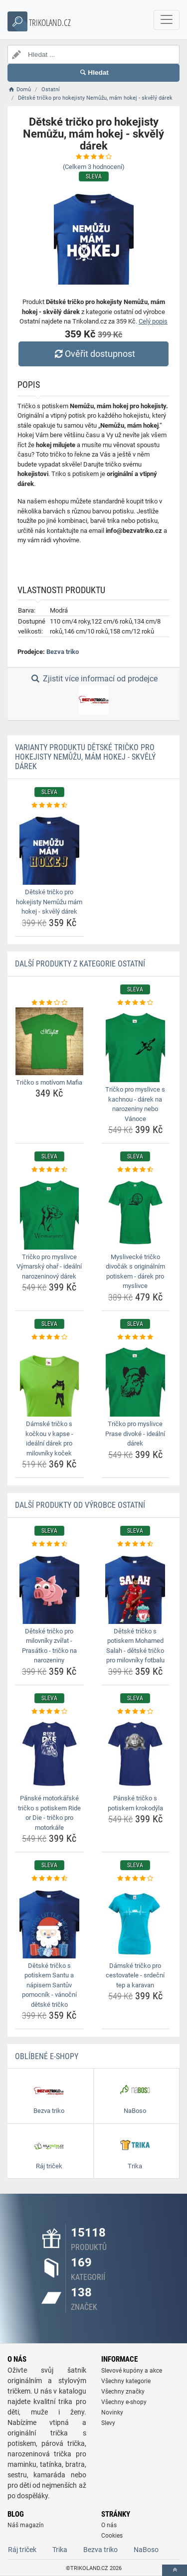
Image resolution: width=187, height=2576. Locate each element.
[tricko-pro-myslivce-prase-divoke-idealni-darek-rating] (136, 1337)
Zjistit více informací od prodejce (93, 694)
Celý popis (153, 321)
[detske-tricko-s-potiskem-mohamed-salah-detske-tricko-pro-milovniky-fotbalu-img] (136, 1586)
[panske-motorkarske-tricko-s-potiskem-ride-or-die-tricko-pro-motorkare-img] (49, 1753)
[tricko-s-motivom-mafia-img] (49, 1041)
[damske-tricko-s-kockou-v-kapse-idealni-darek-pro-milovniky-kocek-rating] (49, 1337)
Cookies (112, 2535)
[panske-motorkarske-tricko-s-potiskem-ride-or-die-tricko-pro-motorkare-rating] (49, 1712)
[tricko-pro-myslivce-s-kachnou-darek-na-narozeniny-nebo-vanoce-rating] (136, 1003)
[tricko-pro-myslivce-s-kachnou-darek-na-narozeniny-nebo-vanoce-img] (136, 1044)
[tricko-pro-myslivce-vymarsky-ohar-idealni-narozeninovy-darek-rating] (49, 1170)
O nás (109, 2525)
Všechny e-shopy (124, 2402)
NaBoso (146, 2550)
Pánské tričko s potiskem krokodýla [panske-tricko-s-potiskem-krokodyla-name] (135, 1803)
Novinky (112, 2412)
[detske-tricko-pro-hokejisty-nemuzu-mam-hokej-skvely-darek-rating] (49, 805)
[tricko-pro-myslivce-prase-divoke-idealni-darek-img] (136, 1379)
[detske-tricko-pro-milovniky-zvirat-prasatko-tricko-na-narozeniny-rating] (49, 1544)
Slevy (108, 2422)
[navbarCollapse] (167, 20)
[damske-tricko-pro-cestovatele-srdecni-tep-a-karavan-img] (136, 1921)
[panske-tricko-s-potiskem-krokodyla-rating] (136, 1712)
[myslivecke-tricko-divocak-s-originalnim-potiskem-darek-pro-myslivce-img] (136, 1212)
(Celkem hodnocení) (94, 166)
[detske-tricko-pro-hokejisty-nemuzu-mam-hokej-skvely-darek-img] (49, 847)
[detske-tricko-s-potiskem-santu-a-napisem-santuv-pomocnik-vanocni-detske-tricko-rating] (49, 1879)
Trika (59, 2550)
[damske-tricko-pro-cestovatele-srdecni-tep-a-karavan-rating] (136, 1879)
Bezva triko (62, 651)
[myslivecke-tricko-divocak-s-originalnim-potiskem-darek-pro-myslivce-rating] (136, 1170)
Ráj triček (22, 2550)
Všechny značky (123, 2391)
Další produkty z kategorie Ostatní (80, 963)
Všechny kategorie (126, 2381)
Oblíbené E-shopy (46, 2056)
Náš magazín (25, 2525)
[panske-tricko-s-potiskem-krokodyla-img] (136, 1753)
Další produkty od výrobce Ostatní (80, 1505)
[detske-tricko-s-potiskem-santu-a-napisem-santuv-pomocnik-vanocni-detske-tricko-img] (49, 1921)
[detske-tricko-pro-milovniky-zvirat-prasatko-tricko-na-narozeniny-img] (49, 1586)
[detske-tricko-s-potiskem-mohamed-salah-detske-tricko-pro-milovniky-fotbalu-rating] (136, 1544)
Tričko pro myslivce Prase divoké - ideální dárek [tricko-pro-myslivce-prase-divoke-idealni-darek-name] (135, 1433)
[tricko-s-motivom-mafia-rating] (49, 1003)
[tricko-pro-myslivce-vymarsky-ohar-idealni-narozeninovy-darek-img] (49, 1212)
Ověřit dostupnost (93, 353)
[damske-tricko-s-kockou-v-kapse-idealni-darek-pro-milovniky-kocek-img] (49, 1379)
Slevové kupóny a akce (131, 2370)
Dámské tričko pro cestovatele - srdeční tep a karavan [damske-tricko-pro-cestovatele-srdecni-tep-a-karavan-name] (135, 1975)
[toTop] (174, 2570)
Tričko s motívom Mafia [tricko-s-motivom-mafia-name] (49, 1082)
